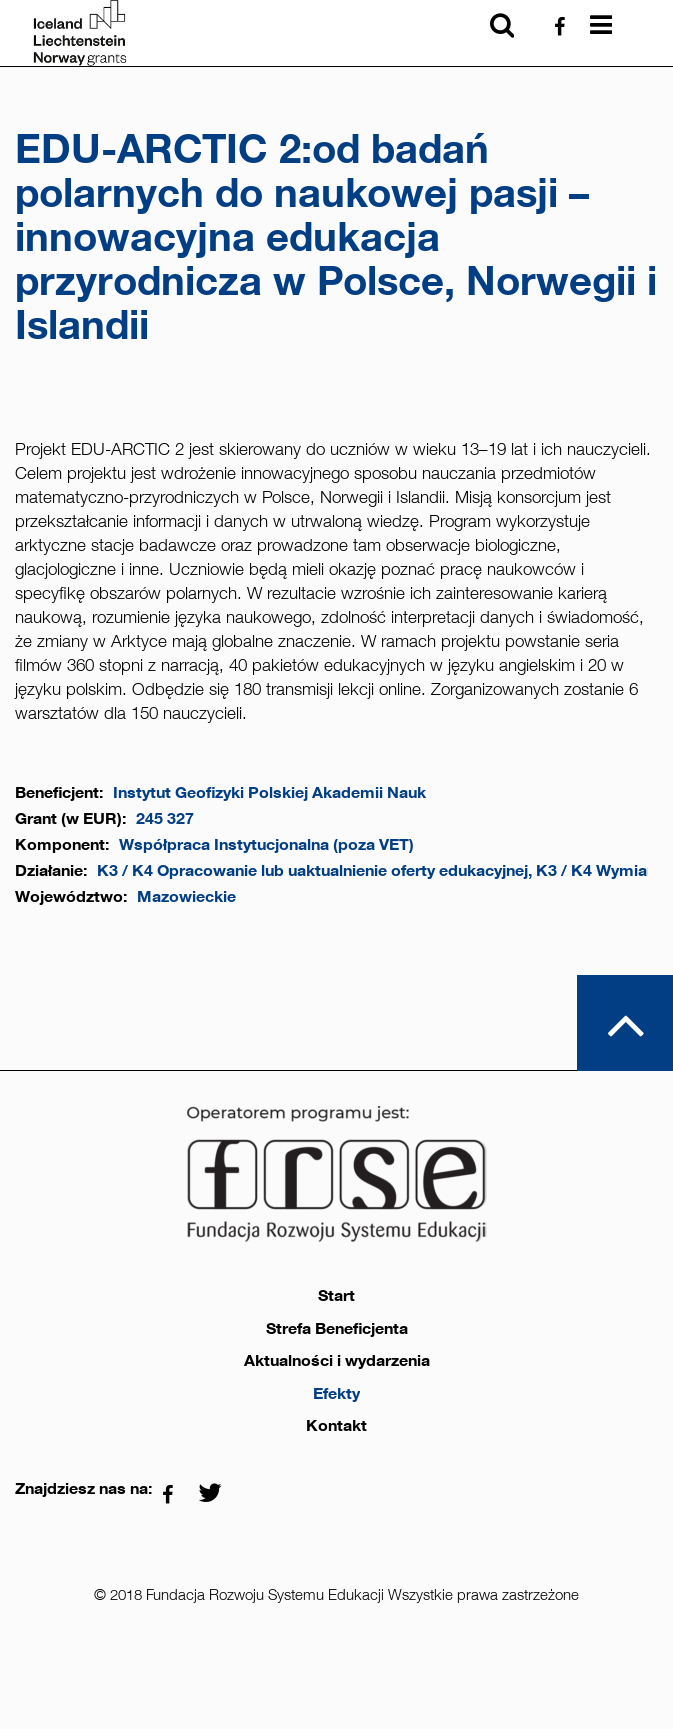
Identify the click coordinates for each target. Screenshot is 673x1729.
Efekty (336, 1394)
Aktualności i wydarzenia (337, 1361)
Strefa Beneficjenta (337, 1329)
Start (336, 1296)
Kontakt (336, 1426)
